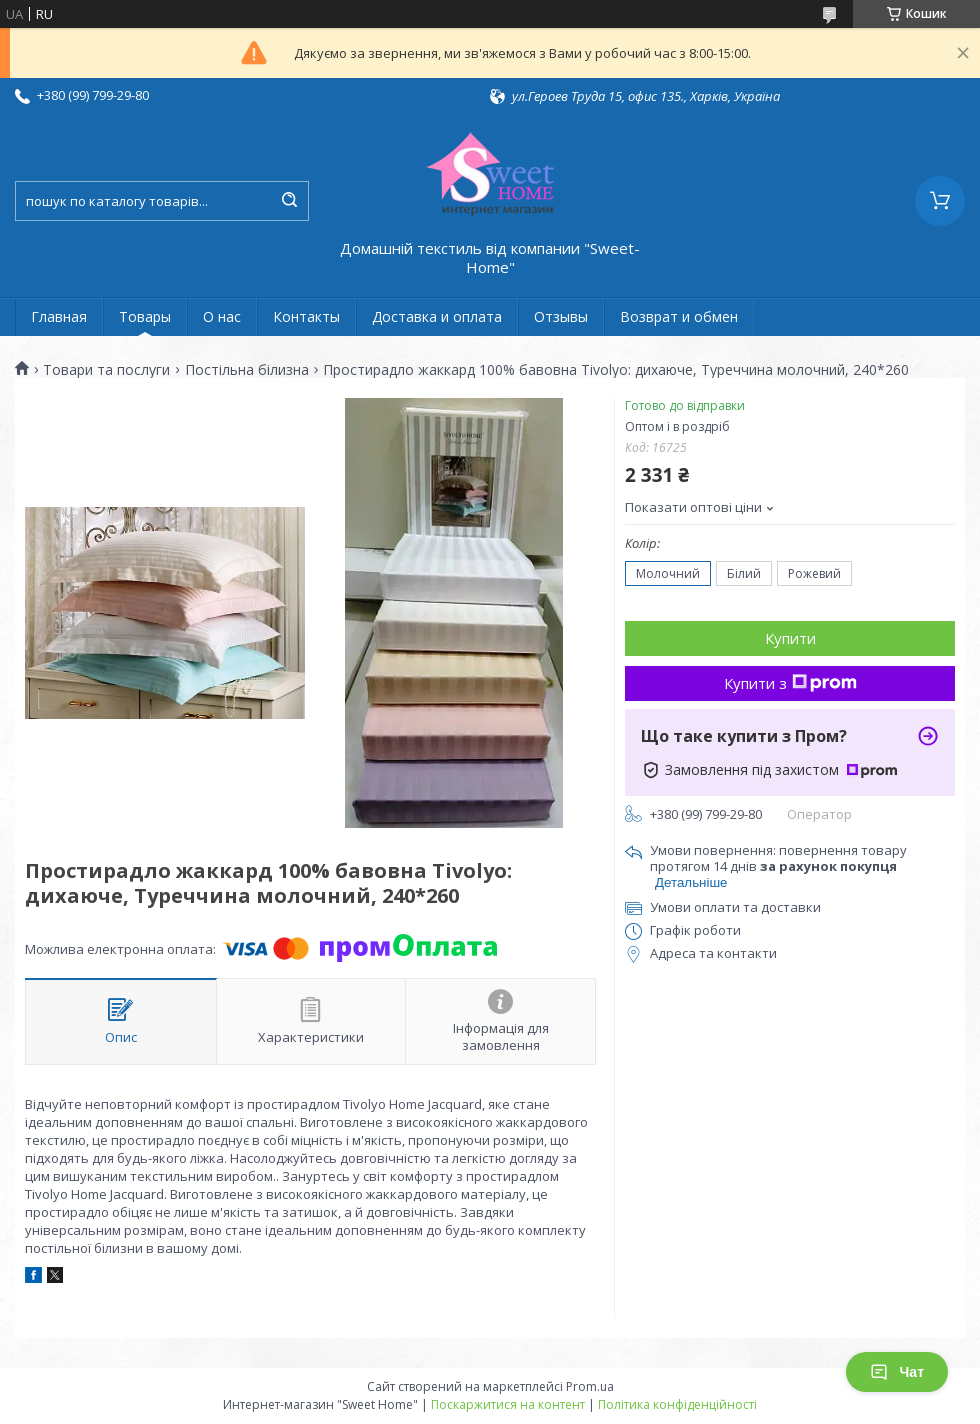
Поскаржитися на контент (508, 1404)
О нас (222, 316)
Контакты (306, 316)
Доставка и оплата (437, 316)
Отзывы (561, 316)
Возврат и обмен (679, 316)
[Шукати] (289, 201)
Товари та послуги (106, 370)
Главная (59, 316)
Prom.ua (590, 1386)
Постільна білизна (247, 370)
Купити (790, 638)
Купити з (790, 683)
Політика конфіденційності (677, 1404)
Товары (145, 316)
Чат (897, 1372)
